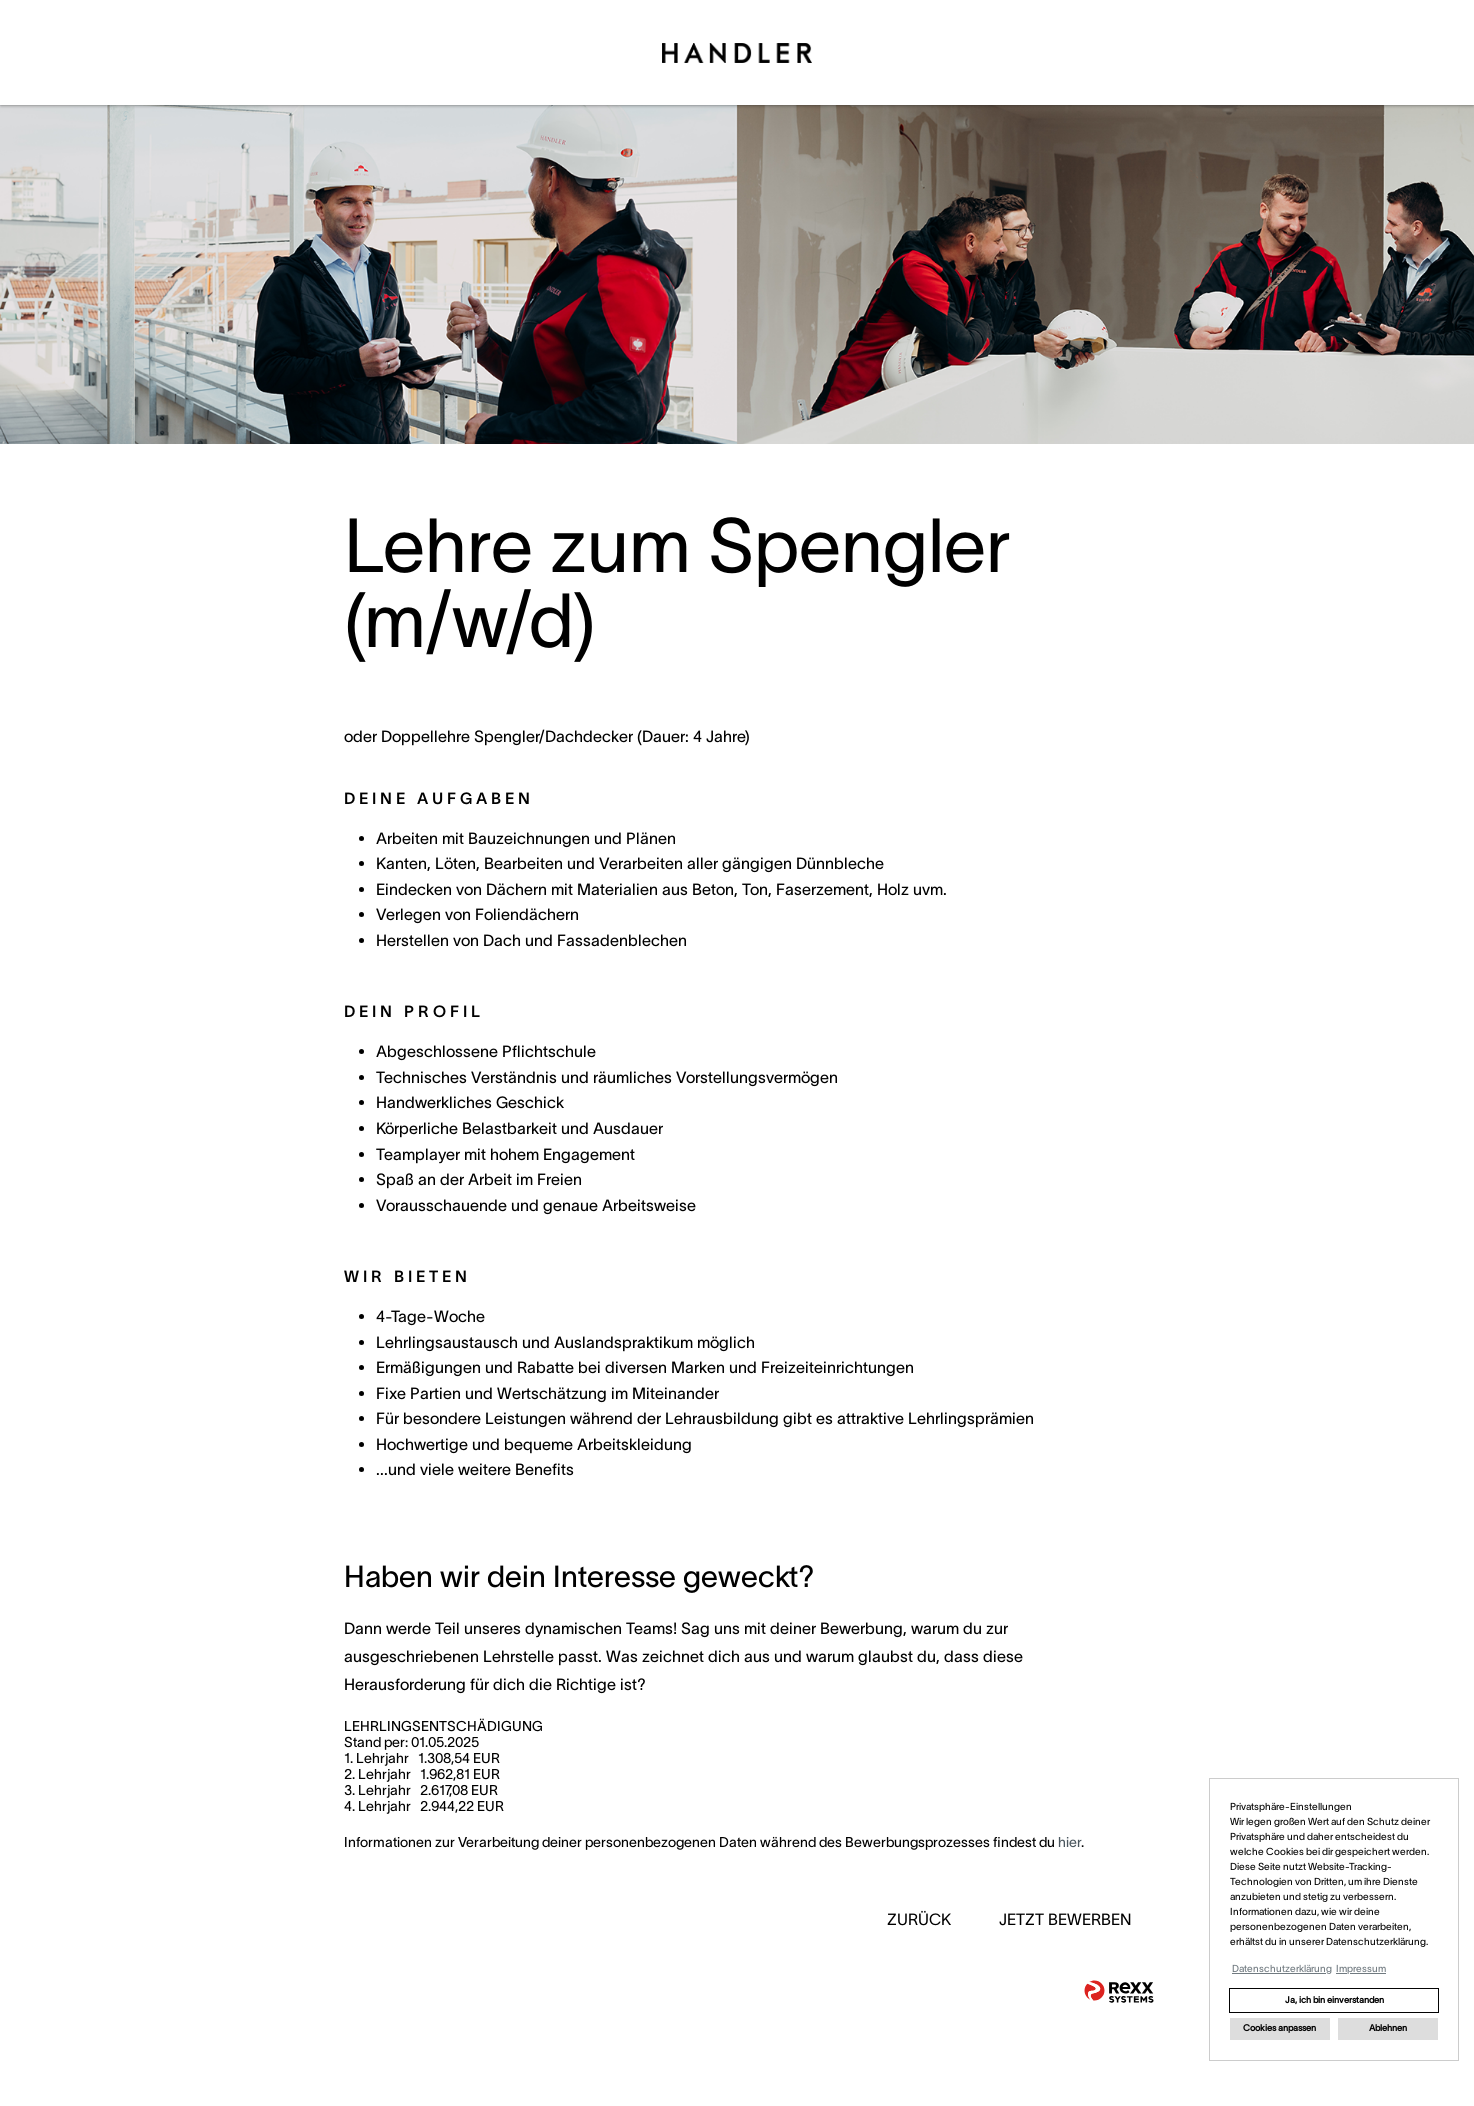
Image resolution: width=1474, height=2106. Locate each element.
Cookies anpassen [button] (1279, 2028)
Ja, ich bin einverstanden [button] (1334, 2000)
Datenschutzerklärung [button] (1282, 1968)
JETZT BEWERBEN (1065, 1919)
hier (1069, 1842)
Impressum (1361, 1968)
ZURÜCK (919, 1919)
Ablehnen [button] (1388, 2028)
